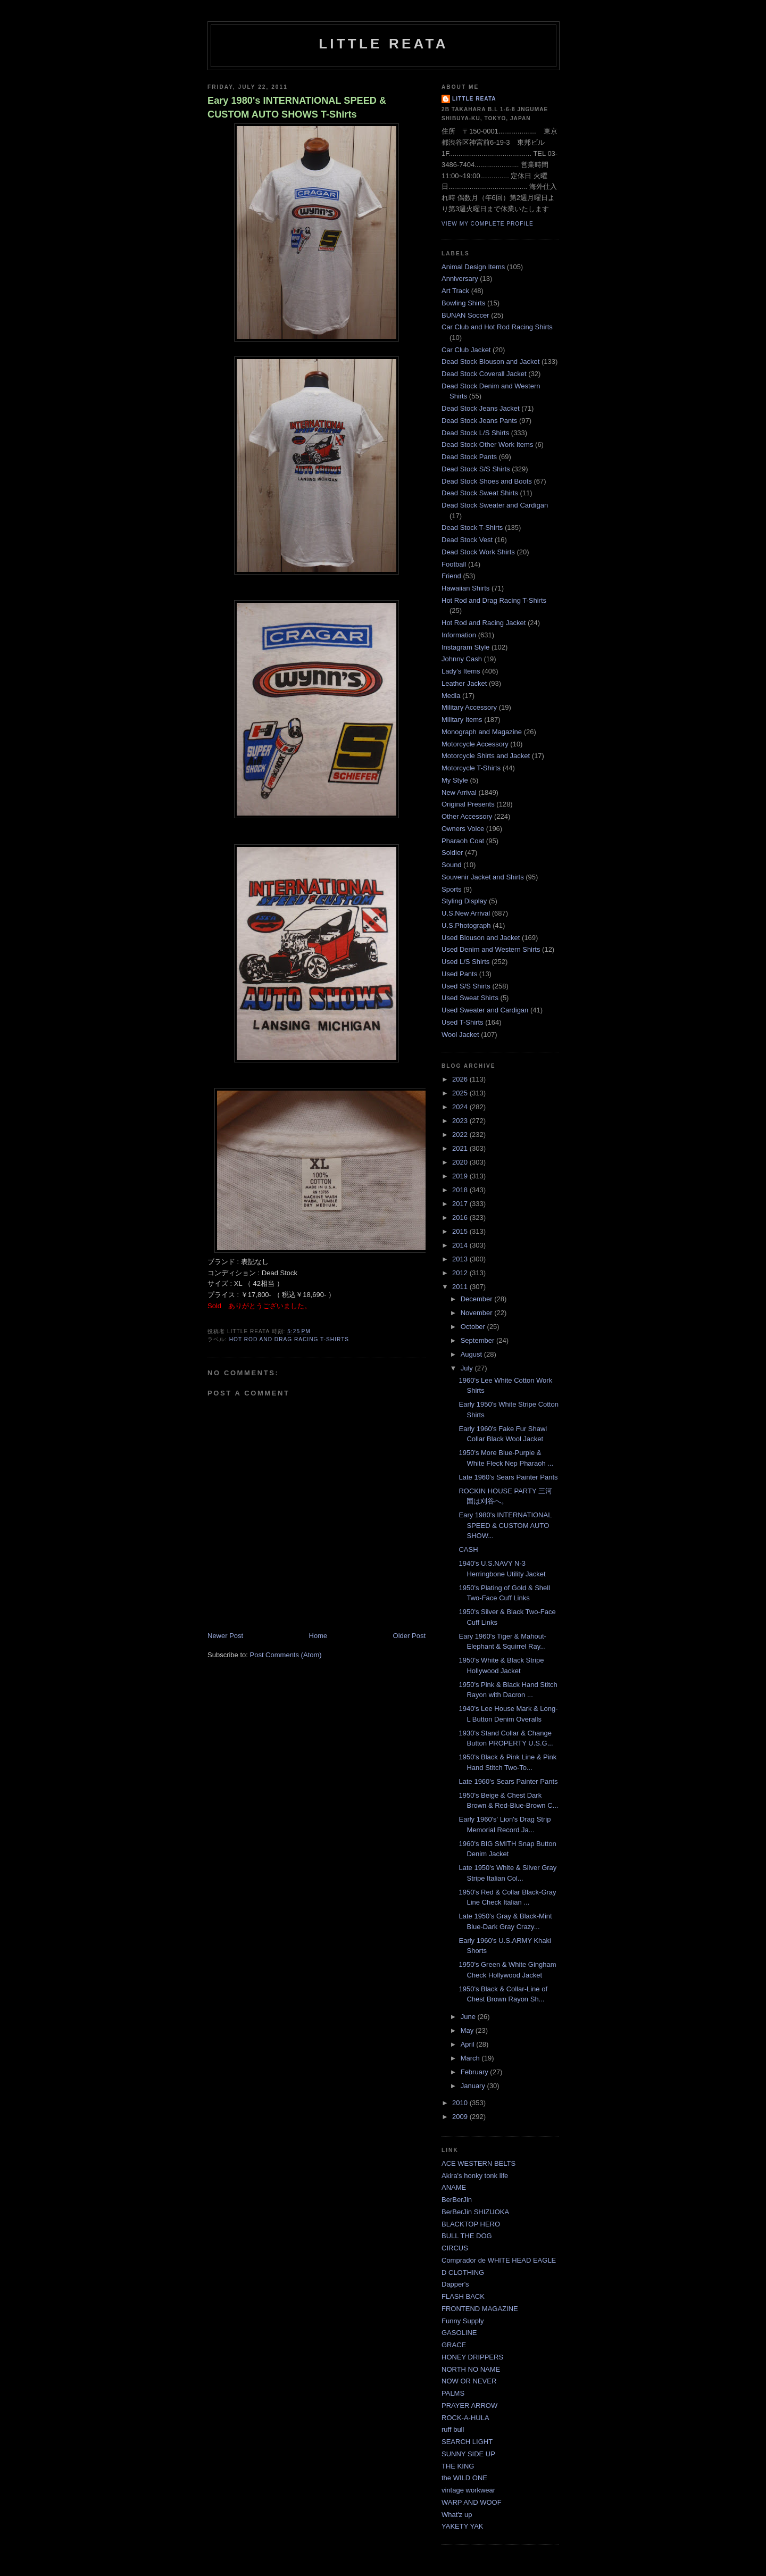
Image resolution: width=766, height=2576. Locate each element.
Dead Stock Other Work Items (487, 444)
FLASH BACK (463, 2296)
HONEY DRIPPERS (472, 2357)
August (472, 1354)
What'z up (457, 2515)
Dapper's (455, 2284)
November (478, 1313)
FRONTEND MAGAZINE (480, 2309)
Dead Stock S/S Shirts (476, 469)
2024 (461, 1107)
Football (454, 564)
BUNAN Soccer (465, 315)
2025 (461, 1093)
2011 (461, 1287)
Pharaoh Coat (463, 841)
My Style (455, 780)
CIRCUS (455, 2248)
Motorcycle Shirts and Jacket (486, 756)
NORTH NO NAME (471, 2369)
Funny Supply (463, 2321)
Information (459, 635)
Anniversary (460, 278)
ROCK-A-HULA (465, 2418)
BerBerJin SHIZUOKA (475, 2212)
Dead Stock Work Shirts (478, 552)
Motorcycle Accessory (475, 744)
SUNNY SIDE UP (468, 2454)
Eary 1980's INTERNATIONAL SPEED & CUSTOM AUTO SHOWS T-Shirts (296, 107)
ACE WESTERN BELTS (478, 2163)
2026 (461, 1079)
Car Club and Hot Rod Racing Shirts (497, 327)
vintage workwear (468, 2490)
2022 (461, 1135)
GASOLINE (459, 2333)
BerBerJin (457, 2200)
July (468, 1368)
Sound (452, 865)
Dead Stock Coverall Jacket (484, 374)
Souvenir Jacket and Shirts (483, 877)
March (471, 2058)
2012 (461, 1273)
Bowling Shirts (463, 303)
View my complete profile (488, 224)
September (478, 1340)
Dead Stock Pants (469, 457)
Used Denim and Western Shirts (491, 949)
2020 (461, 1162)
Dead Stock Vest (467, 540)
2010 (461, 2103)
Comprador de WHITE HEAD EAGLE (499, 2260)
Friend (451, 576)
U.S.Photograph (466, 925)
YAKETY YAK (463, 2526)
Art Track (455, 291)
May (468, 2030)
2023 (461, 1121)
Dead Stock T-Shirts (472, 527)
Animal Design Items (473, 267)
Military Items (462, 720)
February (475, 2072)
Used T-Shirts (463, 1022)
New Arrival (459, 792)
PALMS (453, 2393)
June (469, 2017)
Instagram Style (465, 647)
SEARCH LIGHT (467, 2442)
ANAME (454, 2187)
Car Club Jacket (466, 350)
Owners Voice (463, 829)
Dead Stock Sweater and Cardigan (495, 505)
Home (318, 1636)
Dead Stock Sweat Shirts (480, 493)
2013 (461, 1259)
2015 (461, 1231)
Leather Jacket (464, 683)
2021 (461, 1148)
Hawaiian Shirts (465, 588)
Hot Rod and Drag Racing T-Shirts (289, 1339)
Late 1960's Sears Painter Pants (508, 1477)
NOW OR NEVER (469, 2381)
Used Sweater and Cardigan (485, 1010)
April (469, 2044)
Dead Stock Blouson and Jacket (490, 361)
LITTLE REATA (383, 44)
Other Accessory (467, 816)
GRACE (454, 2345)
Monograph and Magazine (482, 732)
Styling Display (464, 901)
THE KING (458, 2466)
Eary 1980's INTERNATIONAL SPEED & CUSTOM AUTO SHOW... (505, 1525)
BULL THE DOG (467, 2236)
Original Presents (468, 804)
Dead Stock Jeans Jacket (481, 408)
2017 (461, 1204)
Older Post (409, 1636)
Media (451, 696)
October (474, 1327)
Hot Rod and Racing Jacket (484, 623)
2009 (461, 2117)
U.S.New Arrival (466, 913)
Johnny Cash (462, 659)
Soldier (452, 853)
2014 (461, 1245)
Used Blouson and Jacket (481, 938)
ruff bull (453, 2429)
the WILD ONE (464, 2478)
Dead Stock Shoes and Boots (487, 481)
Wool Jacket (460, 1034)
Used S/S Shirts (466, 986)
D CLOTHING (463, 2272)
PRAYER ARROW (469, 2405)
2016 (461, 1217)
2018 (461, 1190)
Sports (452, 889)
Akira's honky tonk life (475, 2176)
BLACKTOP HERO (471, 2224)
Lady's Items (461, 671)
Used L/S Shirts (465, 962)
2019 (461, 1176)
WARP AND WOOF (472, 2502)
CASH (468, 1549)
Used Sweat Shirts (470, 998)
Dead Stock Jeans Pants (479, 421)
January (474, 2086)
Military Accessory (469, 707)
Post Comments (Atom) (286, 1655)
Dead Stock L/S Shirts (475, 433)
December (478, 1299)
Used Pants (459, 974)
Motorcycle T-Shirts (471, 768)
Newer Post (225, 1636)
